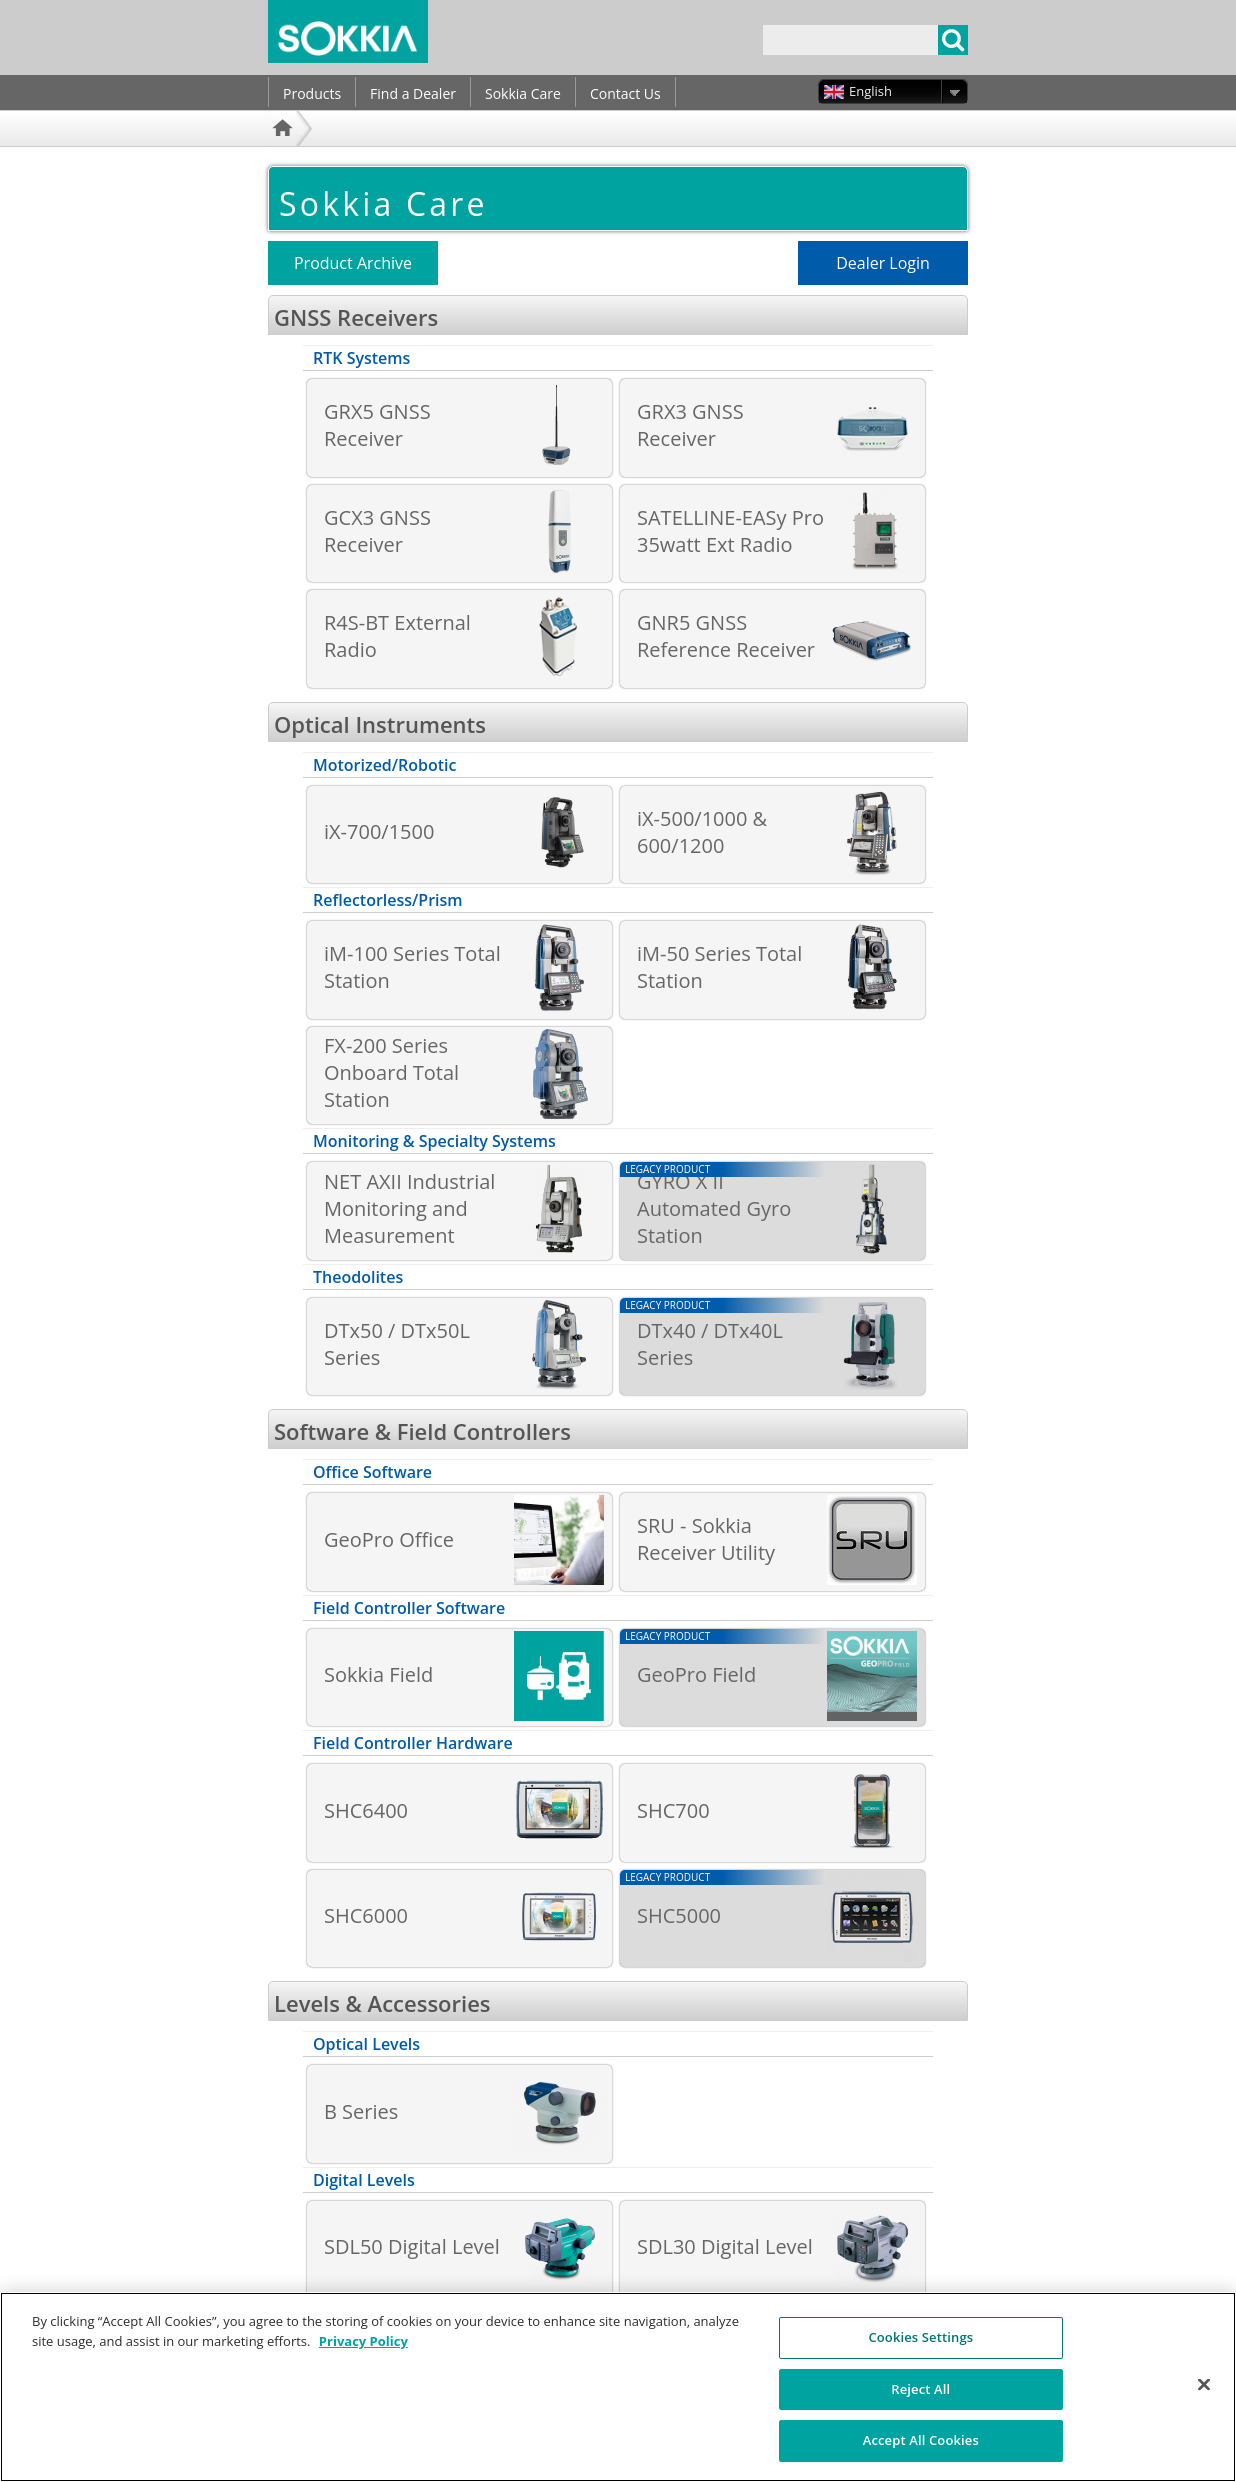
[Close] (1204, 2394)
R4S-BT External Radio (397, 636)
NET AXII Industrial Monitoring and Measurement (409, 1208)
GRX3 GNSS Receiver (690, 425)
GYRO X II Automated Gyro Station (714, 1208)
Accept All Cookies (921, 2450)
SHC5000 (679, 1915)
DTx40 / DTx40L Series (710, 1344)
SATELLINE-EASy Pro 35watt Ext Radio (730, 531)
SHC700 (673, 1810)
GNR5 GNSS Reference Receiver (726, 636)
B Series (361, 2111)
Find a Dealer (413, 93)
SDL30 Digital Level (725, 2246)
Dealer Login (883, 263)
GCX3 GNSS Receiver (377, 531)
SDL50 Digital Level (412, 2246)
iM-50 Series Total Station (719, 967)
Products (312, 93)
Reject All (920, 2398)
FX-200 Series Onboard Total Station (391, 1072)
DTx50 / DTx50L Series (397, 1344)
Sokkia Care (523, 93)
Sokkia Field (378, 1674)
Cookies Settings (920, 2346)
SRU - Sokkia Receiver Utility (706, 1539)
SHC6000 (366, 1915)
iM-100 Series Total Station (412, 967)
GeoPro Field (696, 1674)
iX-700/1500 (379, 831)
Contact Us (625, 93)
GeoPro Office (389, 1539)
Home (285, 154)
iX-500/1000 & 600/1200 (702, 832)
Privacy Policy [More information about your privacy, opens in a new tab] (363, 2350)
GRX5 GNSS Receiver (377, 425)
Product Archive (353, 263)
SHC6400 (366, 1810)
